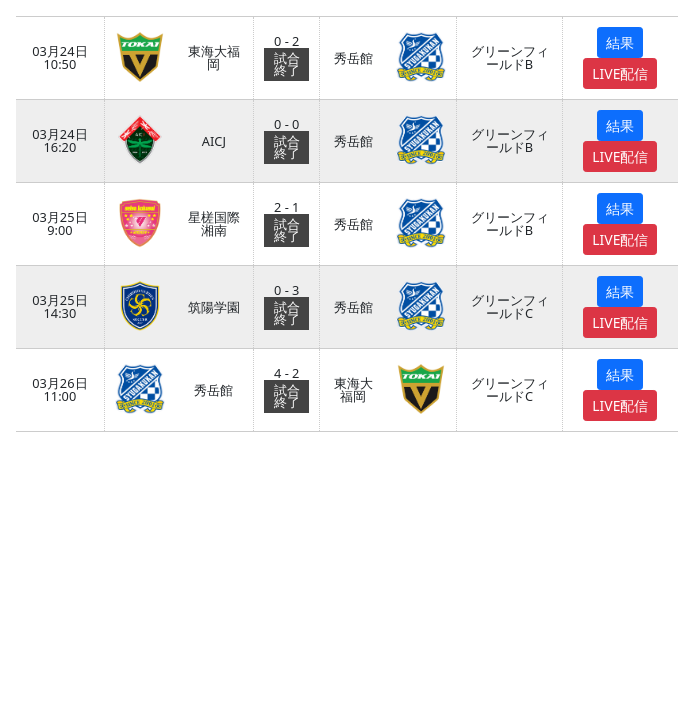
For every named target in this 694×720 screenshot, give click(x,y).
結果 (620, 42)
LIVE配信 (620, 73)
